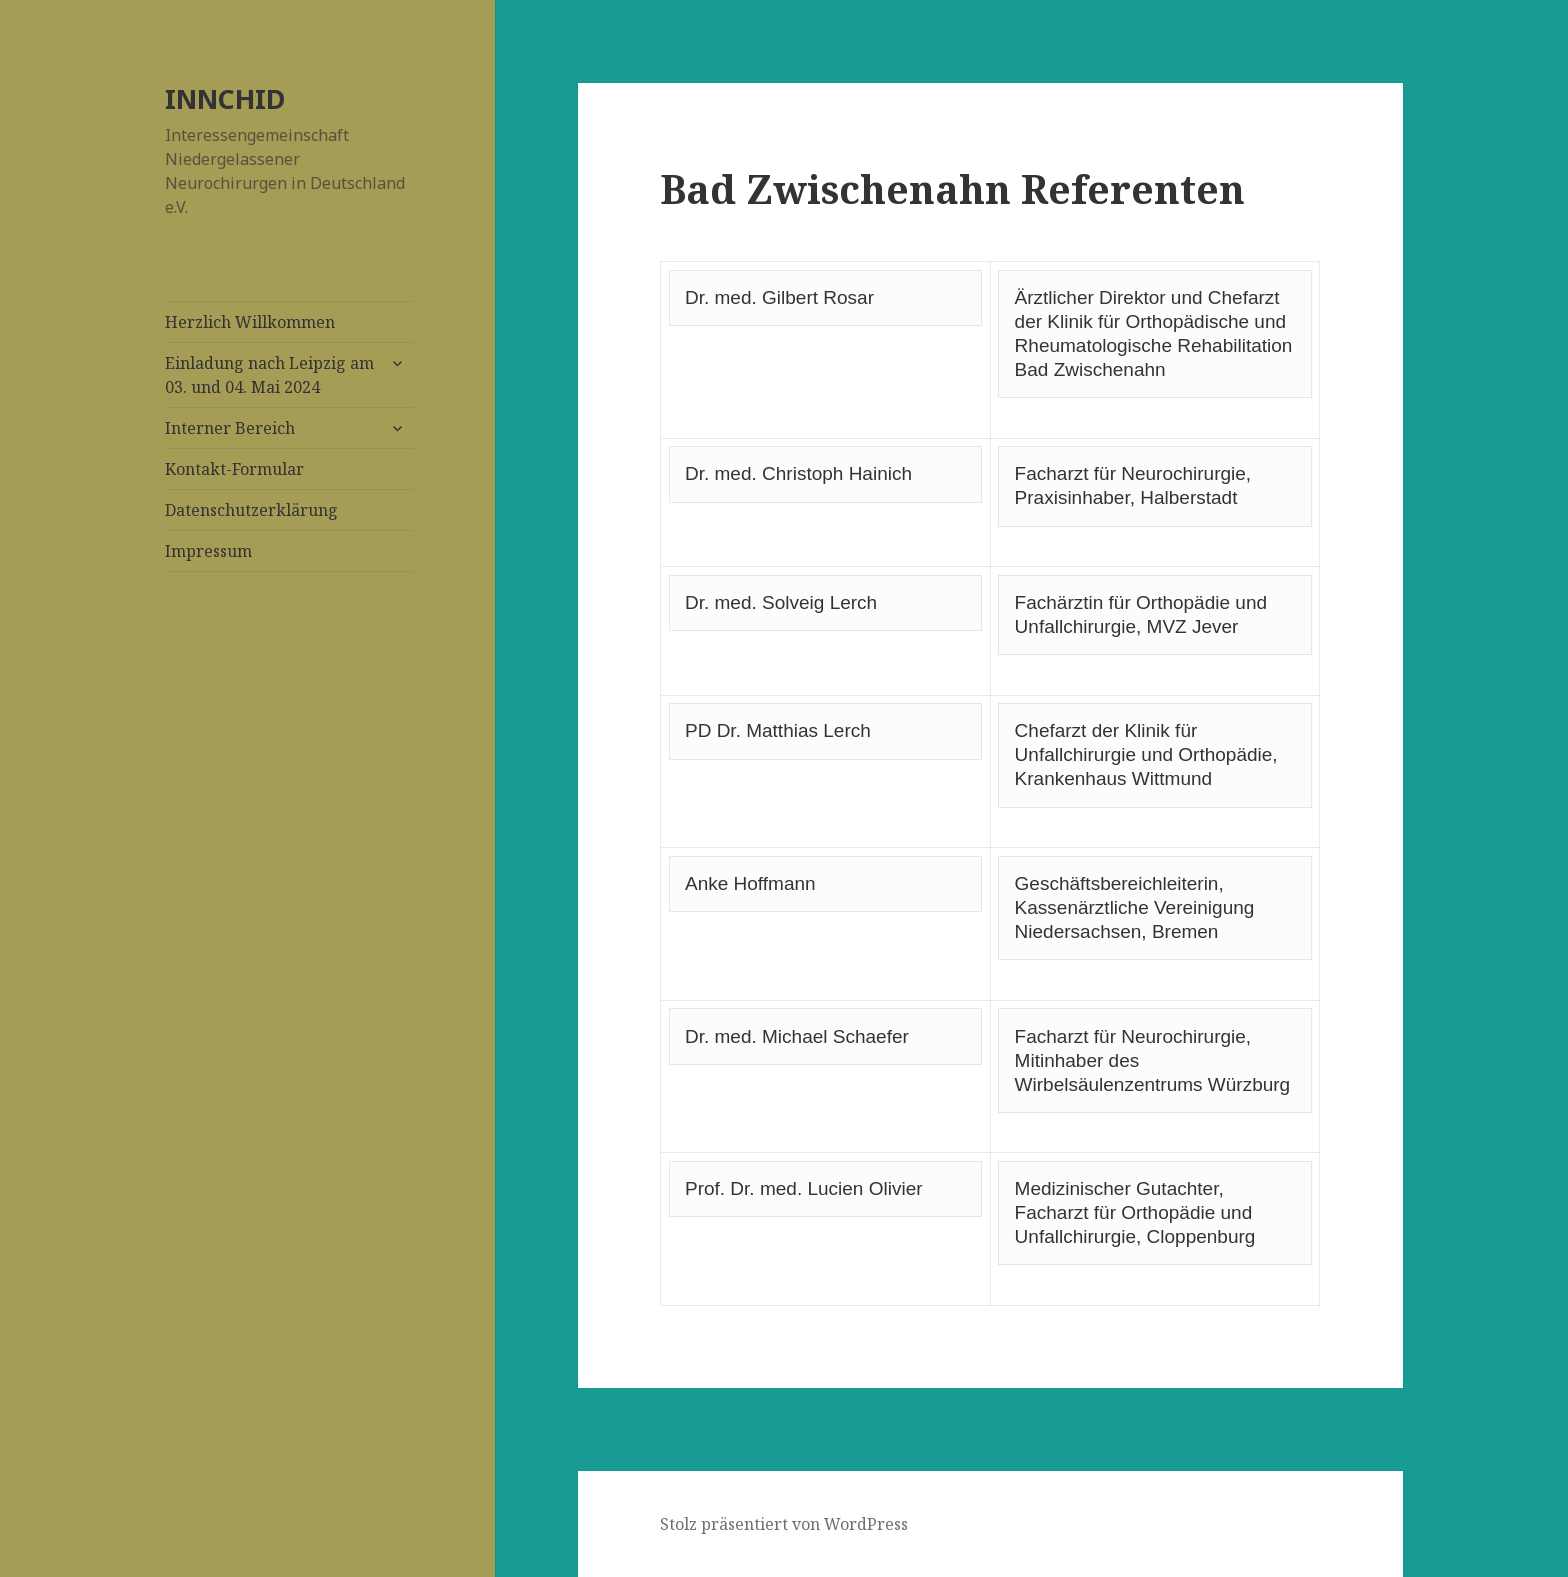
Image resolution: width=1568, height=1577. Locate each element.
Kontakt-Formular (234, 469)
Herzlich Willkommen (250, 322)
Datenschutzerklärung (251, 510)
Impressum (208, 551)
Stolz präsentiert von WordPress (784, 1524)
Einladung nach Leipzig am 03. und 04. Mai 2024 (269, 375)
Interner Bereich (230, 428)
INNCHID (225, 98)
